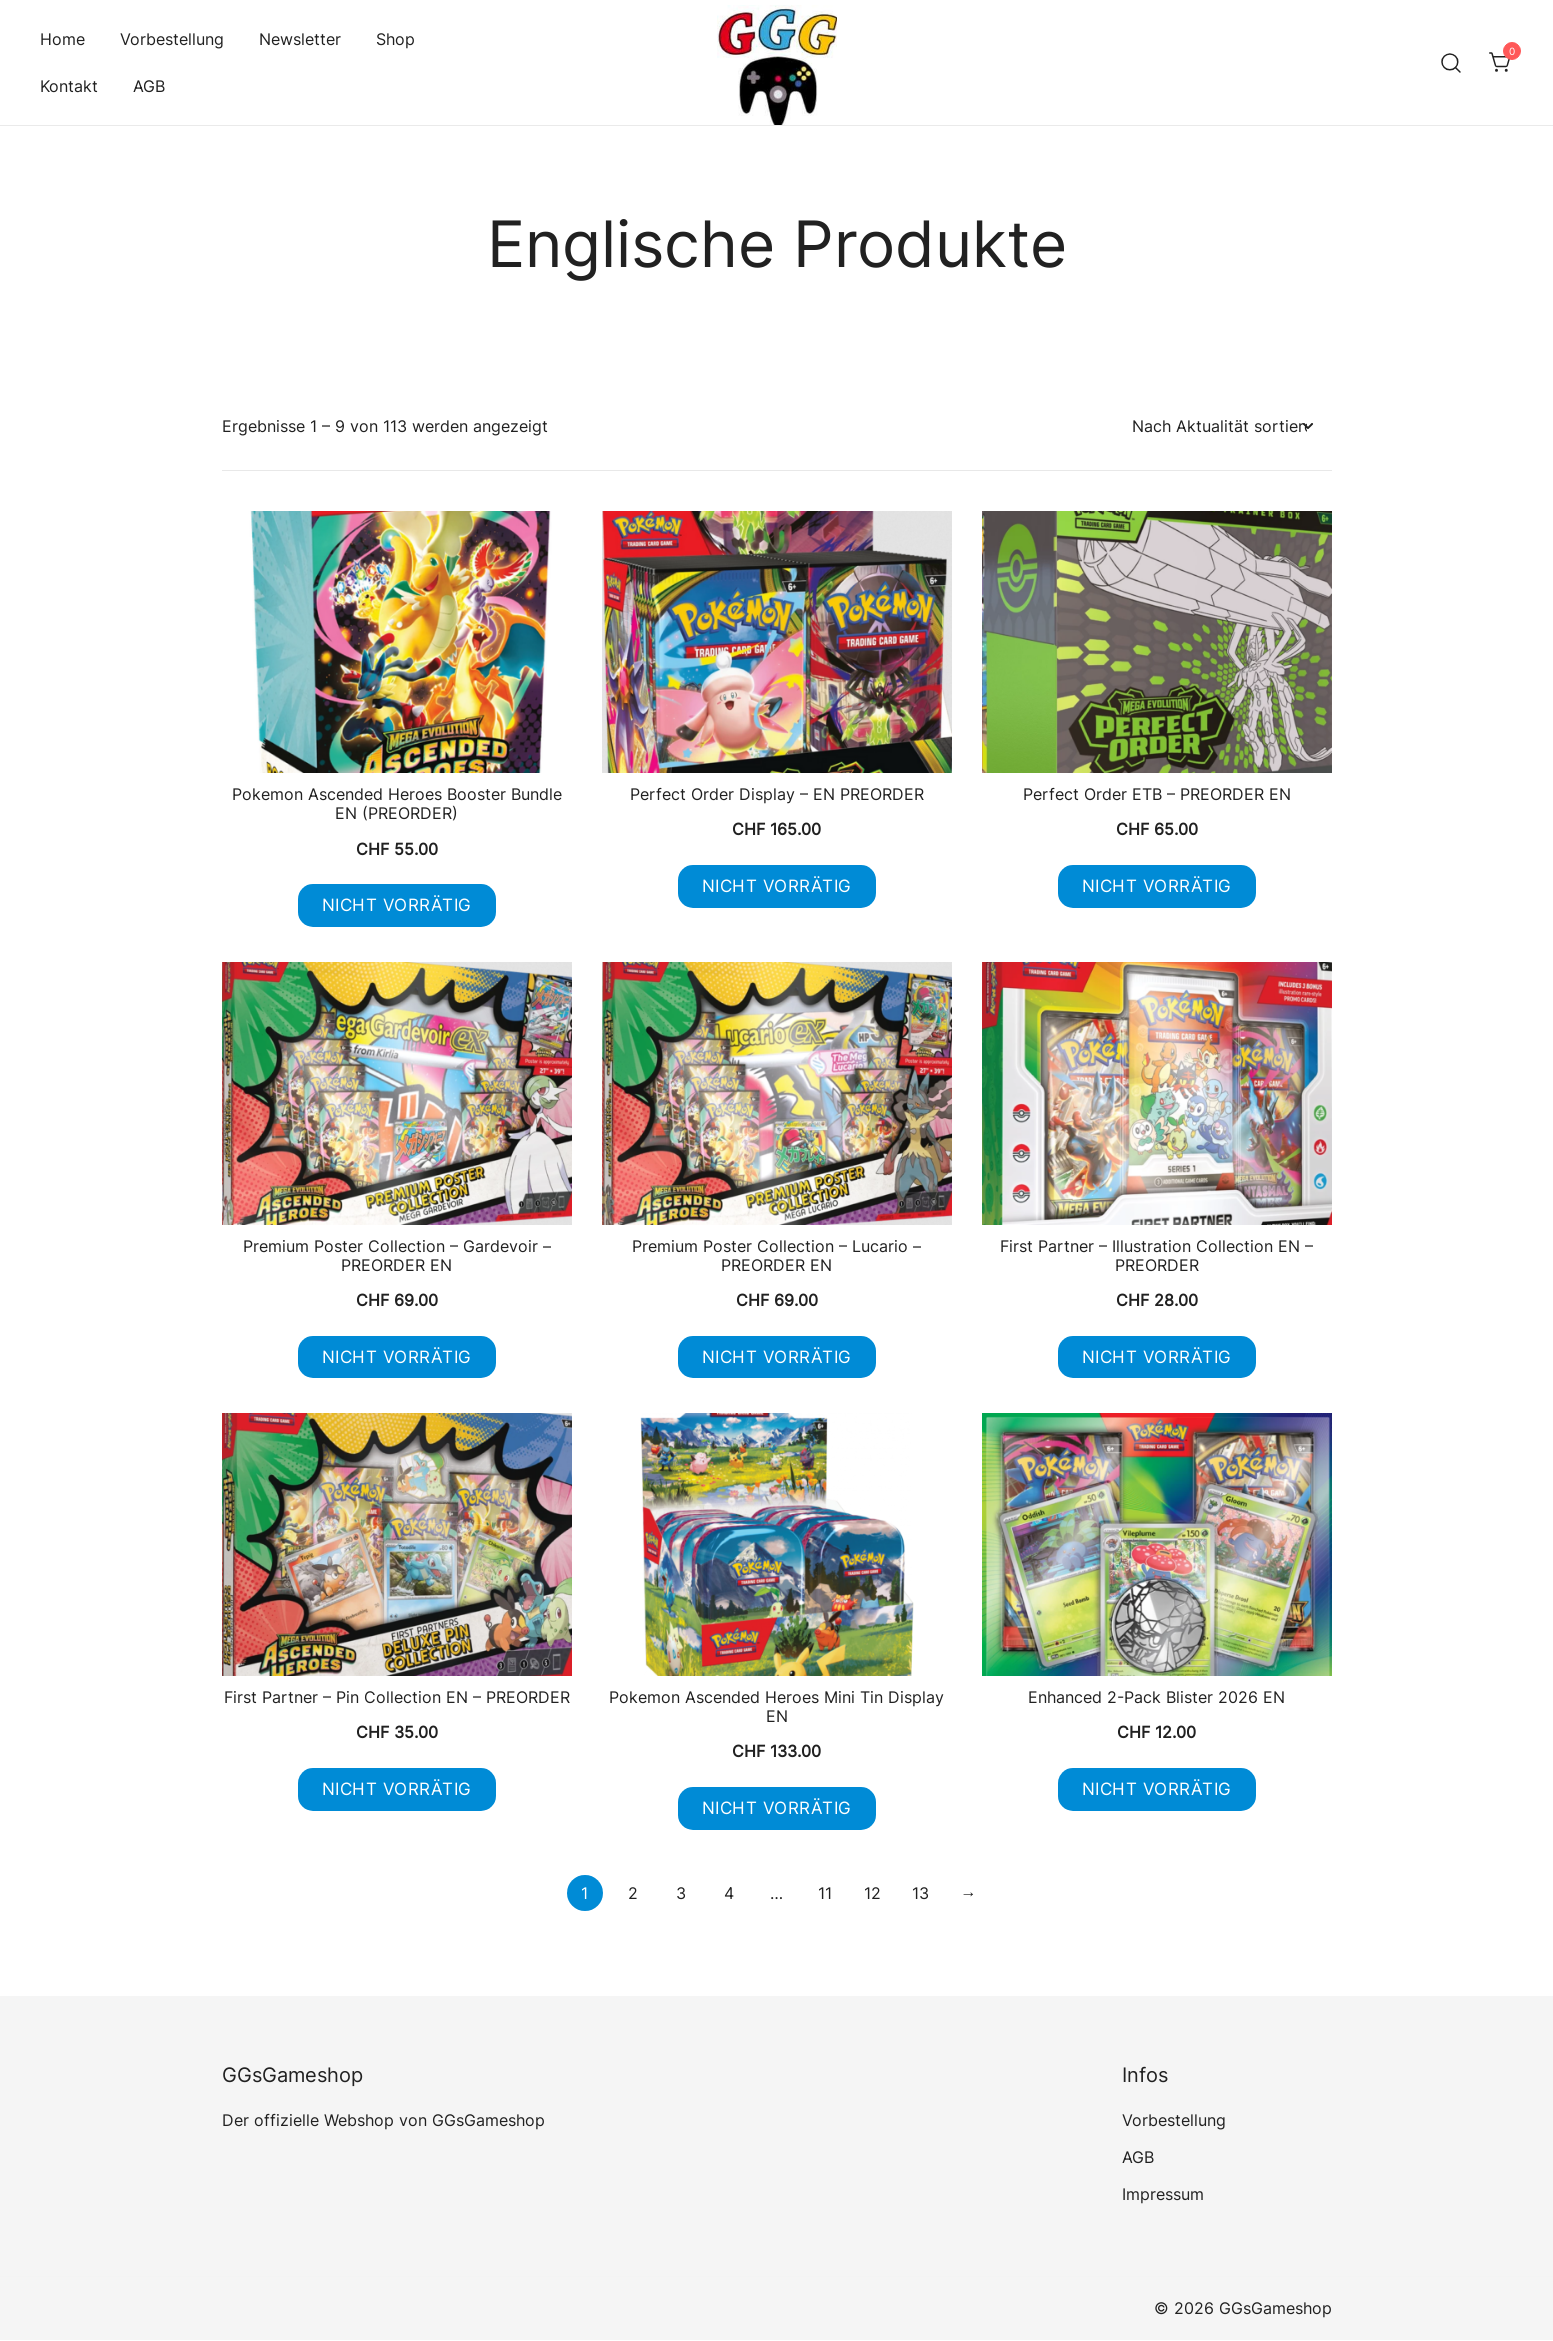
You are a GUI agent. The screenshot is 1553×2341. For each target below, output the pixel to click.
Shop (395, 39)
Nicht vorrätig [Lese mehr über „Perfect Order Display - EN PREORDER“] (777, 886)
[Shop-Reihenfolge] (1222, 426)
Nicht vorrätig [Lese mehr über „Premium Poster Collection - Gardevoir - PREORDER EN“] (397, 1357)
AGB (149, 86)
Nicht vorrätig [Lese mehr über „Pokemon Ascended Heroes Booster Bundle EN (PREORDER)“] (397, 905)
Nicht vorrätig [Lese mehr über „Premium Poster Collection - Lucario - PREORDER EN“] (777, 1357)
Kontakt (69, 86)
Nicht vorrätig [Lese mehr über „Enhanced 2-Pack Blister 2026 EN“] (1157, 1790)
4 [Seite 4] (729, 1894)
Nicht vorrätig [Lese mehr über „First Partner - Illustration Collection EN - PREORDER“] (1157, 1357)
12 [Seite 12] (872, 1894)
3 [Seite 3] (681, 1894)
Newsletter (300, 39)
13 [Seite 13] (920, 1894)
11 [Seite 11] (825, 1894)
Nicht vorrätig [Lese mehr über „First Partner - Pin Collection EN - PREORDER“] (397, 1790)
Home (62, 39)
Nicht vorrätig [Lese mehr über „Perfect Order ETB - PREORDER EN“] (1157, 886)
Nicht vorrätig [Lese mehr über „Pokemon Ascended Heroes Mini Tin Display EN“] (777, 1809)
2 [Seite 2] (633, 1894)
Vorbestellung (172, 39)
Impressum (1163, 2195)
